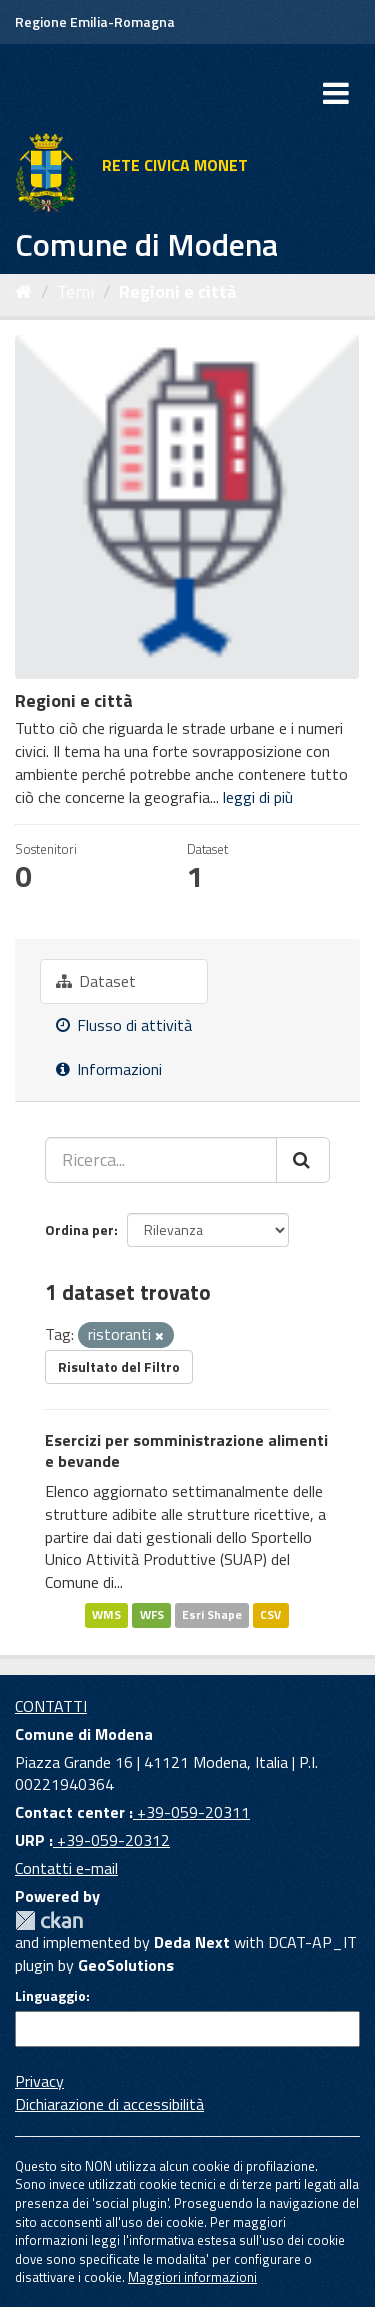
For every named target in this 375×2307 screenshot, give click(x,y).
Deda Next (192, 1942)
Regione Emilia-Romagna (95, 21)
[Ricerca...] (161, 1160)
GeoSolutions (126, 1965)
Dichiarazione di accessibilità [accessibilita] (109, 2104)
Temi (75, 291)
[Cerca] (303, 1160)
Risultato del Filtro (119, 1366)
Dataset (96, 981)
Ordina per (79, 1229)
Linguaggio (50, 1996)
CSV (270, 1614)
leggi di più (258, 797)
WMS (106, 1614)
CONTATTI (51, 1706)
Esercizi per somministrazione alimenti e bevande (186, 1450)
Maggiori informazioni (192, 2277)
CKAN (49, 1920)
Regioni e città (178, 291)
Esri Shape (212, 1614)
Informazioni (109, 1069)
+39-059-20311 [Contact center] (191, 1812)
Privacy (39, 2081)
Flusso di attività (124, 1025)
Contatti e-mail (66, 1868)
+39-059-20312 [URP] (111, 1840)
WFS (152, 1614)
